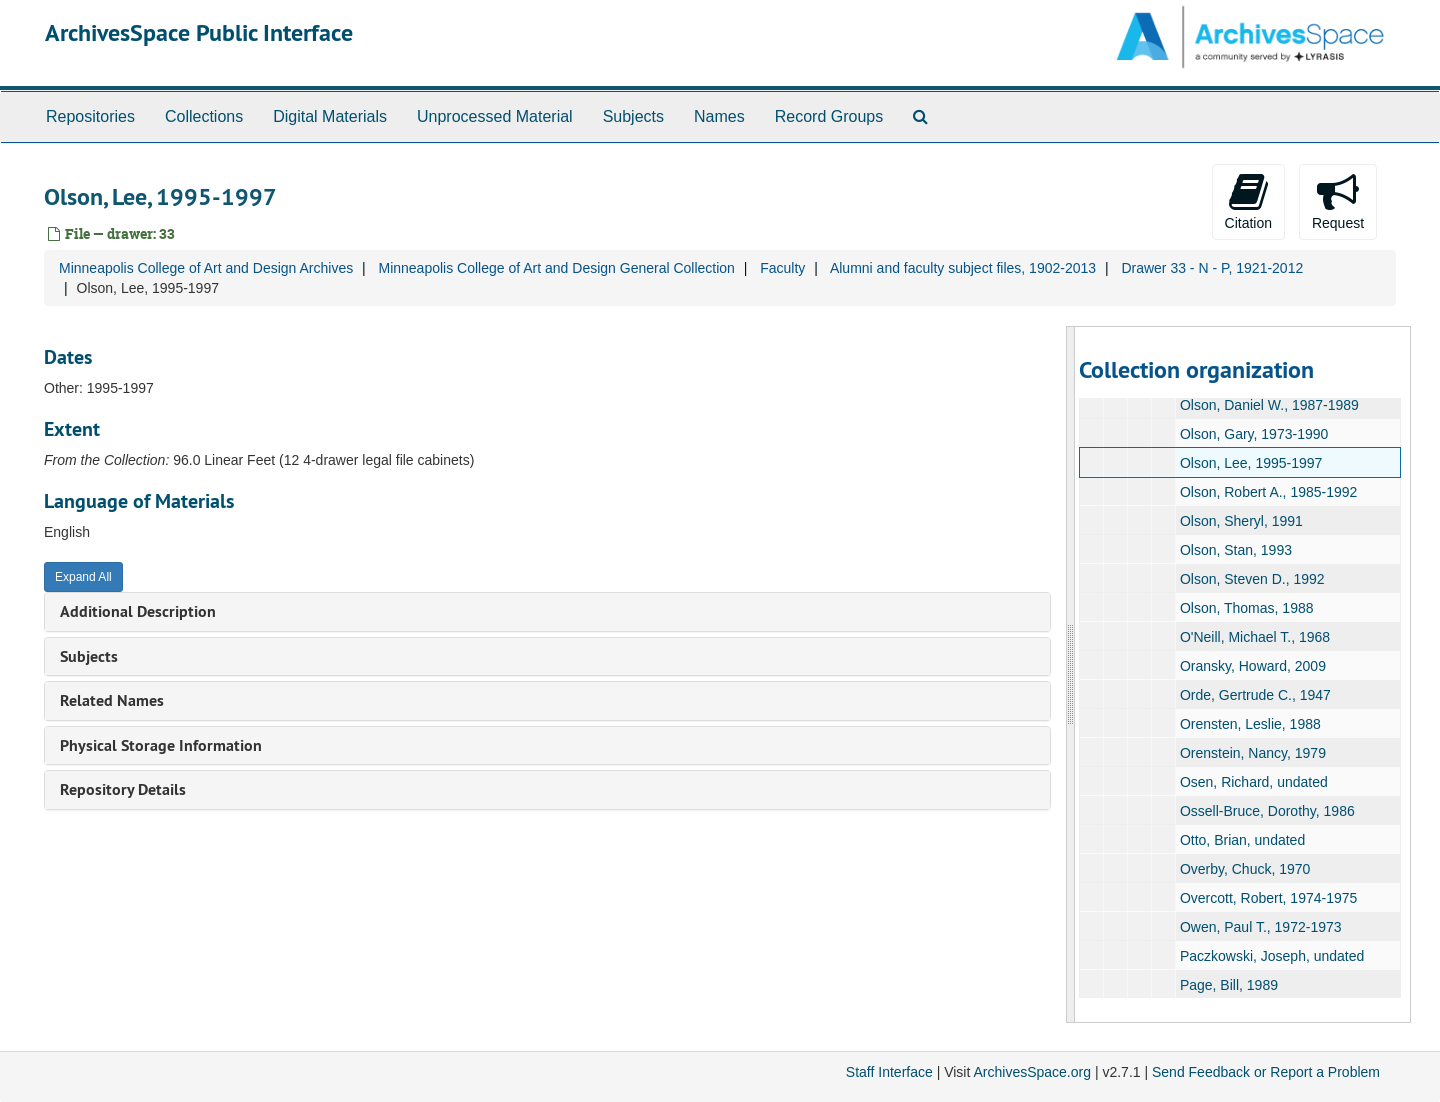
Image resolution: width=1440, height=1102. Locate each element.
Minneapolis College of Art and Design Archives (206, 268)
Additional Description (138, 611)
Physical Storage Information (161, 745)
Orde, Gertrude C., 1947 (1254, 695)
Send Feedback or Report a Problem (1266, 1072)
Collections (204, 116)
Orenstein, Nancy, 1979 (1252, 753)
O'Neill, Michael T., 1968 (1254, 637)
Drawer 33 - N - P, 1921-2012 (1212, 268)
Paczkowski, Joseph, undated (1271, 956)
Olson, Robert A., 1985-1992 (1267, 492)
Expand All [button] (83, 577)
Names (719, 116)
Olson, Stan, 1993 (1235, 550)
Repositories (90, 116)
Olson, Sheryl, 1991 (1240, 521)
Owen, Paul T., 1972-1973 (1260, 927)
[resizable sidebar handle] (1071, 674)
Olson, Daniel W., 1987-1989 (1268, 405)
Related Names (112, 700)
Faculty (782, 268)
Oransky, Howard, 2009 (1252, 666)
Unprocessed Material (495, 116)
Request (1338, 201)
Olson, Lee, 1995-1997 (1250, 463)
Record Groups (829, 116)
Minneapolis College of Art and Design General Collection (556, 268)
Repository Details (123, 789)
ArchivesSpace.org (1032, 1072)
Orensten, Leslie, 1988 (1249, 724)
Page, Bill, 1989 (1228, 985)
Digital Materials (330, 116)
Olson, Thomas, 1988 (1246, 608)
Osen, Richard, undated (1253, 782)
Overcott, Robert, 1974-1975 (1267, 898)
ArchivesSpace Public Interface (199, 32)
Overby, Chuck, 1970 (1244, 869)
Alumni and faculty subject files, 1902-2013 (963, 268)
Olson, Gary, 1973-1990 (1253, 434)
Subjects (633, 116)
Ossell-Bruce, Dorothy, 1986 (1266, 811)
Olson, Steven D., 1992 (1251, 579)
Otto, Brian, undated (1241, 840)
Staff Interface (889, 1072)
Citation (1248, 201)
